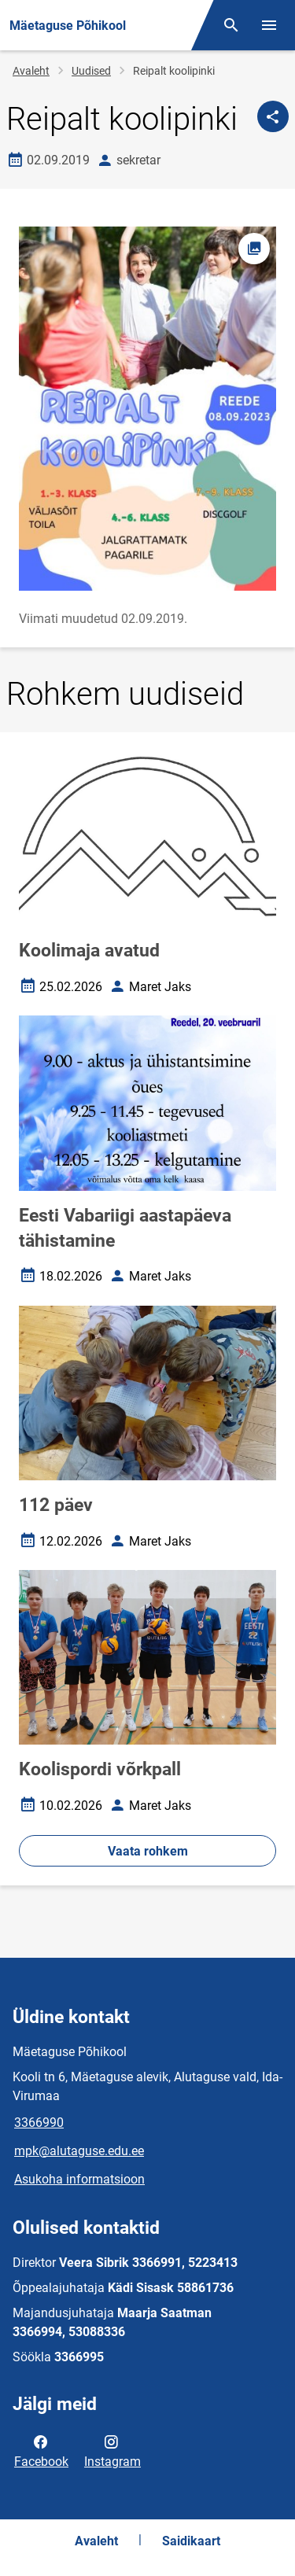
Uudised (91, 70)
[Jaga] (273, 116)
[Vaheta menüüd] (269, 25)
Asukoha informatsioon (79, 2179)
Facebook (41, 2450)
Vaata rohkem (148, 1851)
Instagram (112, 2450)
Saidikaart (191, 2541)
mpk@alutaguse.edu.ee (79, 2150)
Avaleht (31, 70)
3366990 (39, 2122)
